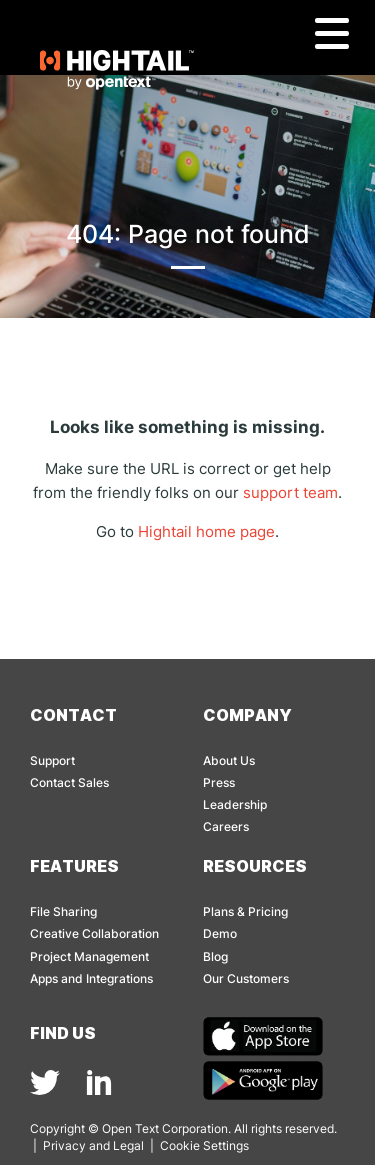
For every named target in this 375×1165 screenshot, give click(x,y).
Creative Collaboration (94, 933)
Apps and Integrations (91, 978)
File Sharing (63, 911)
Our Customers (246, 978)
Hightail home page (206, 531)
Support (52, 760)
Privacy (64, 1145)
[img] (45, 1082)
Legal (128, 1145)
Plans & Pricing (245, 911)
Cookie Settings (204, 1145)
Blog (215, 956)
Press (219, 782)
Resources (255, 865)
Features (74, 865)
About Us (229, 760)
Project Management (89, 956)
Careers (226, 826)
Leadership (235, 804)
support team (290, 492)
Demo (220, 933)
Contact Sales (69, 782)
